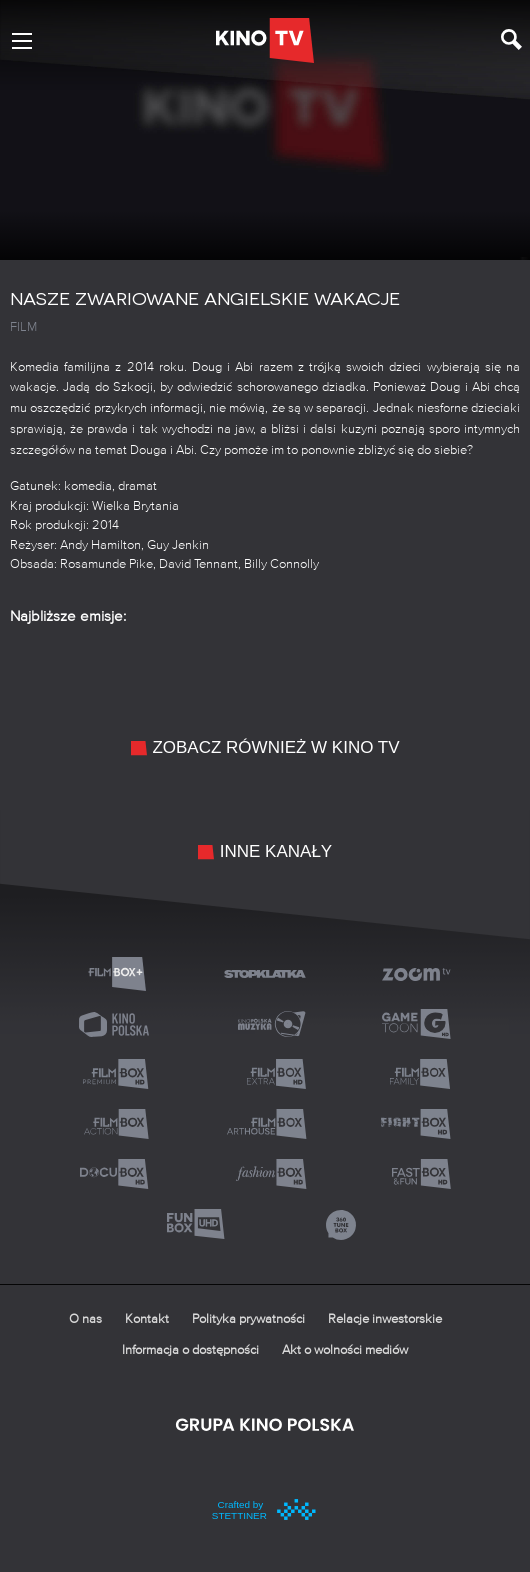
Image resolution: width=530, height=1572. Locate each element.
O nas (85, 1319)
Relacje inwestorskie (385, 1319)
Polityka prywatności (248, 1319)
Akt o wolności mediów (345, 1350)
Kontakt (147, 1319)
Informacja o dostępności (190, 1350)
